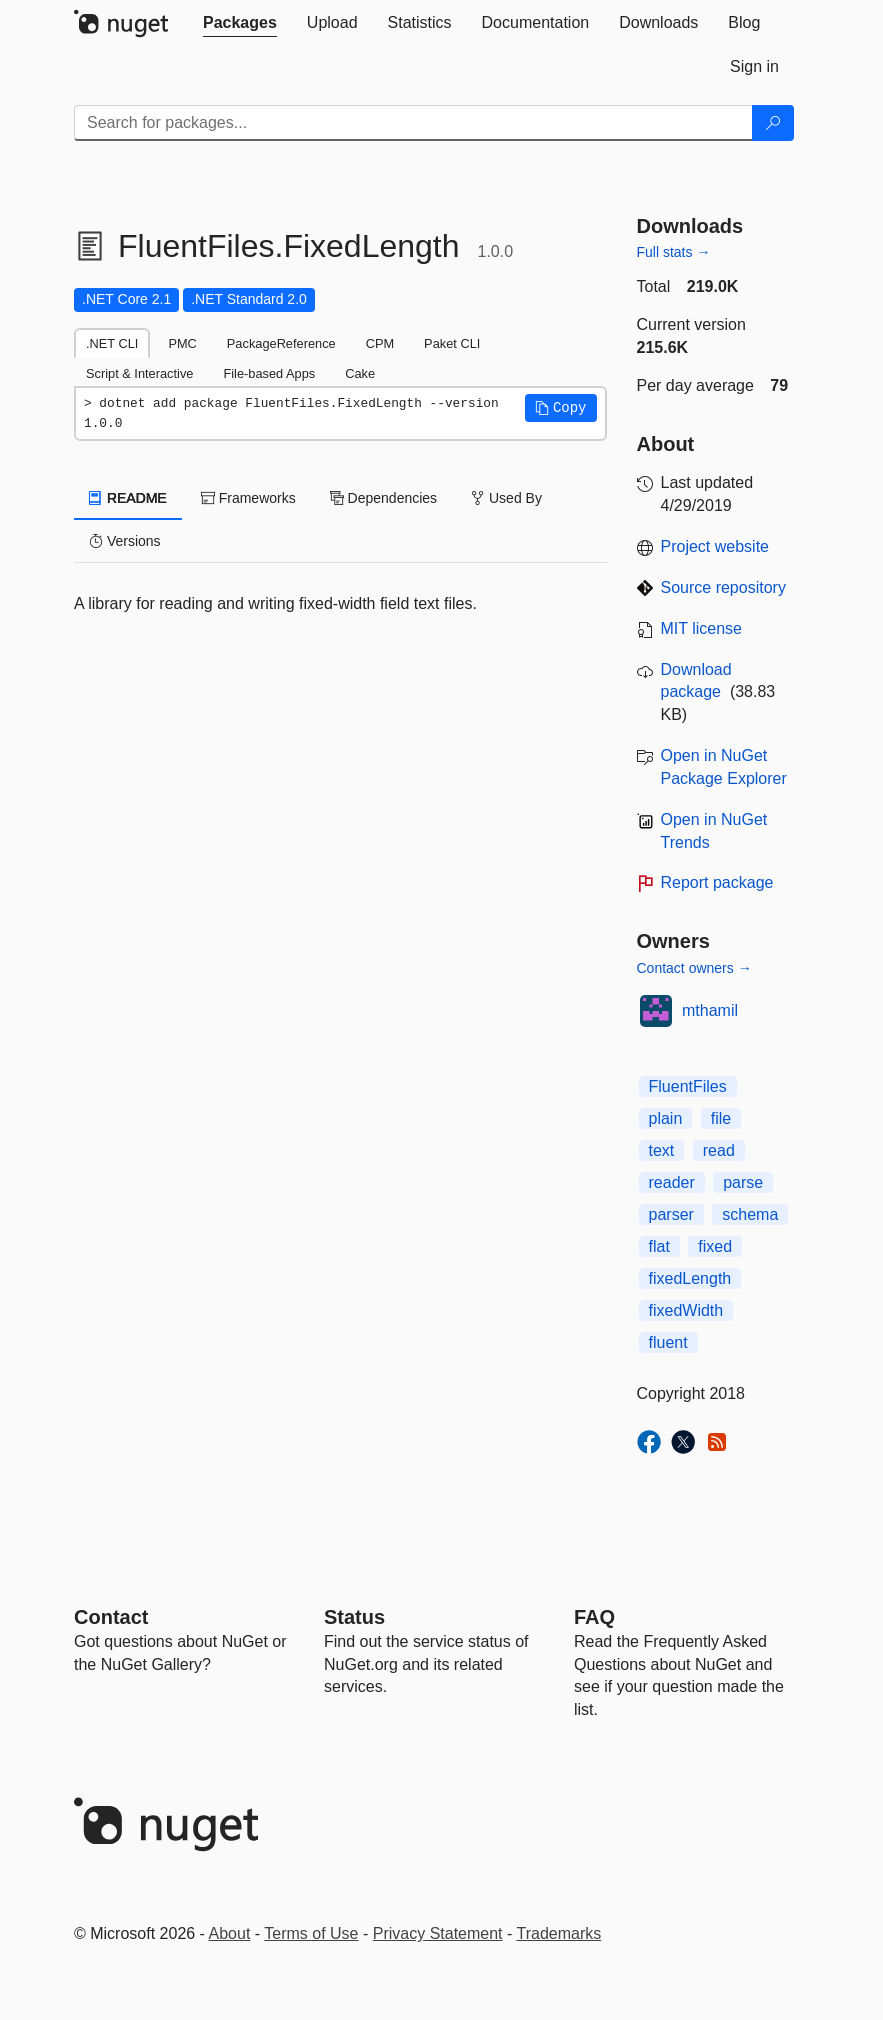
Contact (111, 1617)
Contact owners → (694, 968)
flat (659, 1246)
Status (354, 1617)
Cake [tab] (360, 373)
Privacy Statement (438, 1933)
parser (671, 1214)
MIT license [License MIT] (702, 628)
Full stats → (674, 252)
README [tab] (128, 498)
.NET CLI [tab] (112, 343)
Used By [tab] (506, 498)
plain (666, 1118)
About (230, 1933)
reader (672, 1182)
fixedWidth (686, 1310)
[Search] (773, 123)
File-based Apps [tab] (269, 373)
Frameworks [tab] (248, 498)
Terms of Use (311, 1933)
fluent (668, 1342)
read (719, 1150)
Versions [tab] (125, 541)
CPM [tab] (380, 343)
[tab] (240, 23)
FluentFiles (688, 1086)
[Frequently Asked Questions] (594, 1617)
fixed (715, 1246)
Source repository (723, 587)
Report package (717, 882)
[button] (561, 408)
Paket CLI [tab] (452, 343)
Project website (715, 546)
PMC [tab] (182, 343)
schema (750, 1214)
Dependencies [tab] (383, 498)
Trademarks (559, 1933)
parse (743, 1182)
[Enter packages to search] (413, 123)
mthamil (710, 1010)
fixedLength (690, 1278)
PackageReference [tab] (281, 343)
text (662, 1150)
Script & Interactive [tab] (139, 373)
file (721, 1118)
